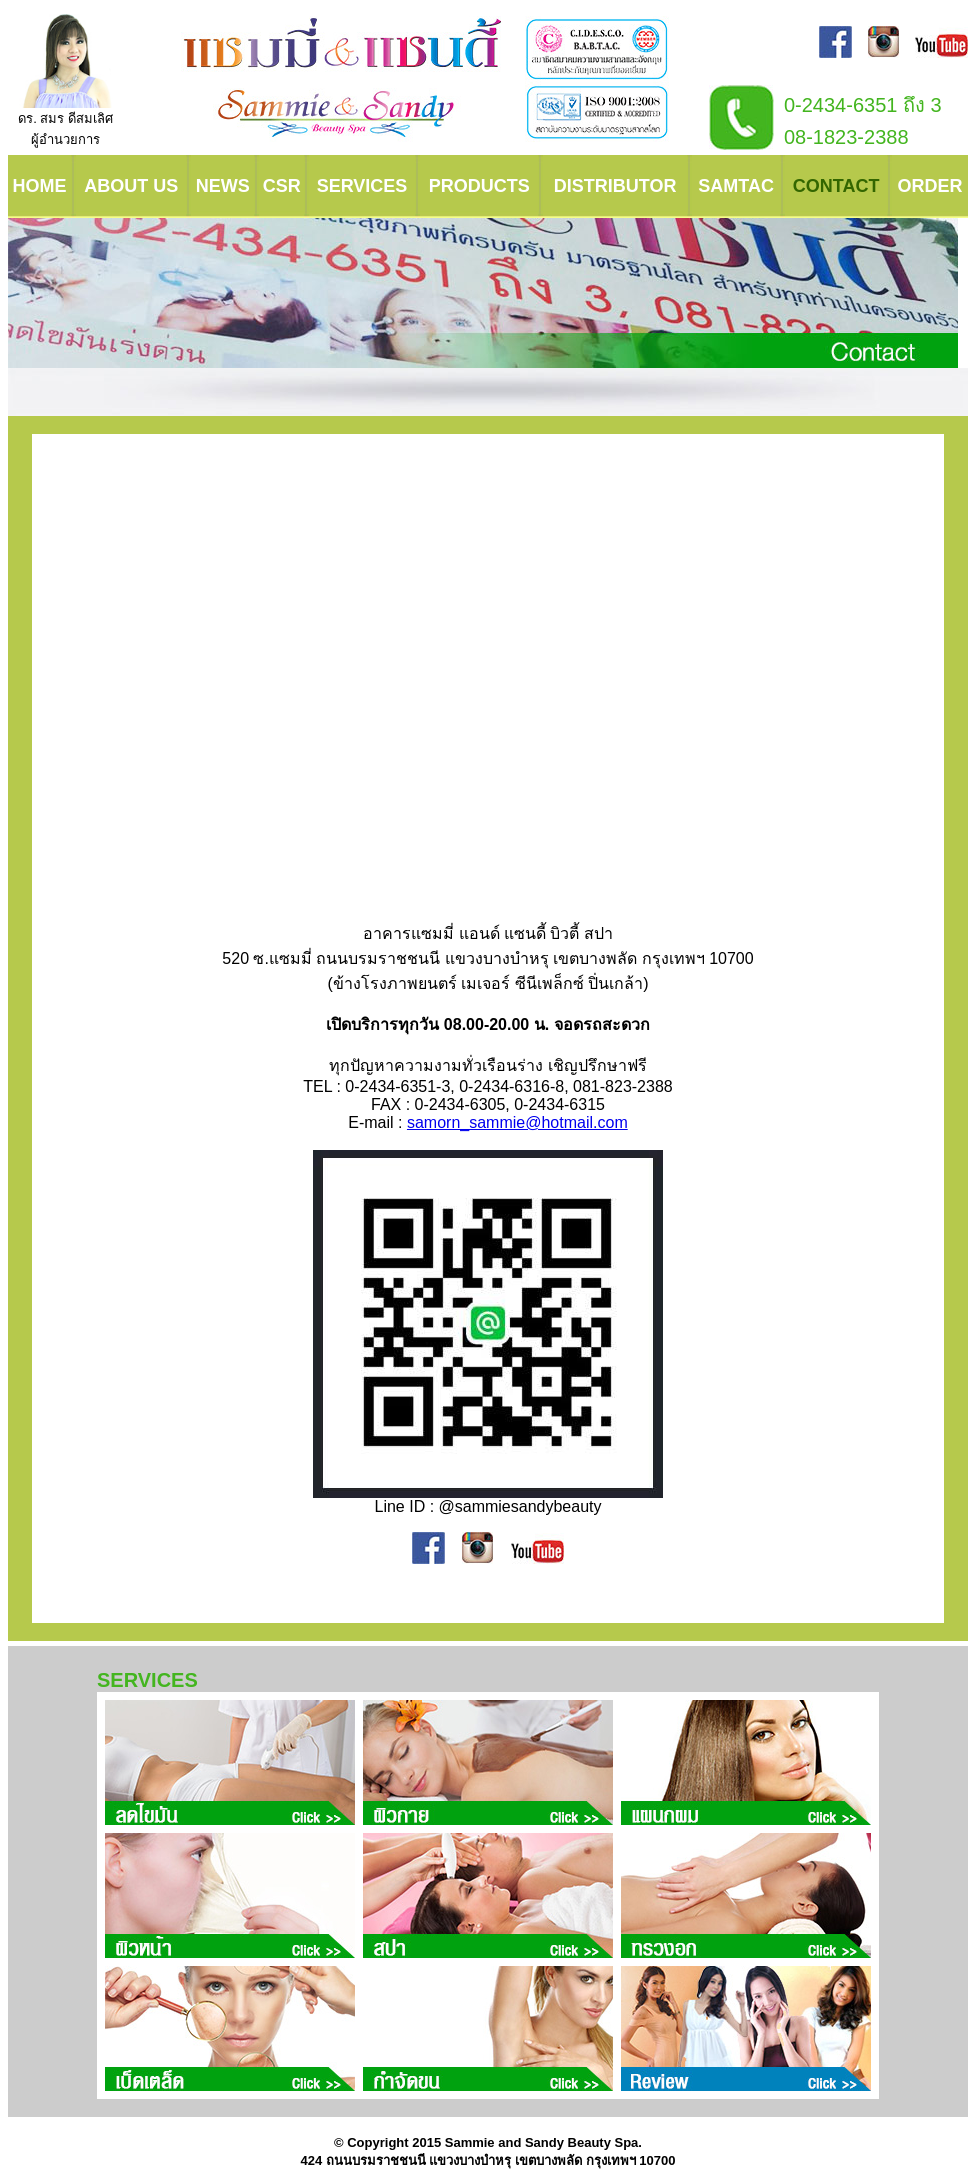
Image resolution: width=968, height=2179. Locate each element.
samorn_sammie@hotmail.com (517, 1122)
